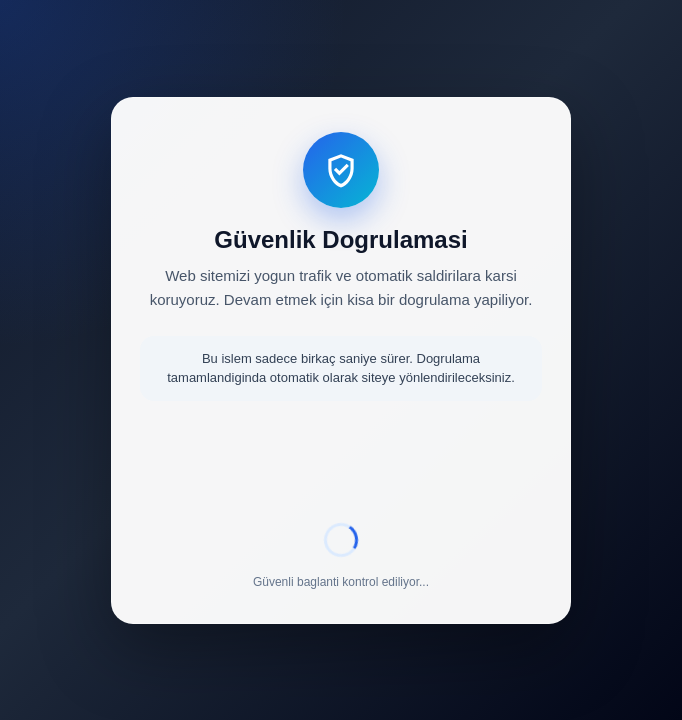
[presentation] (341, 465)
